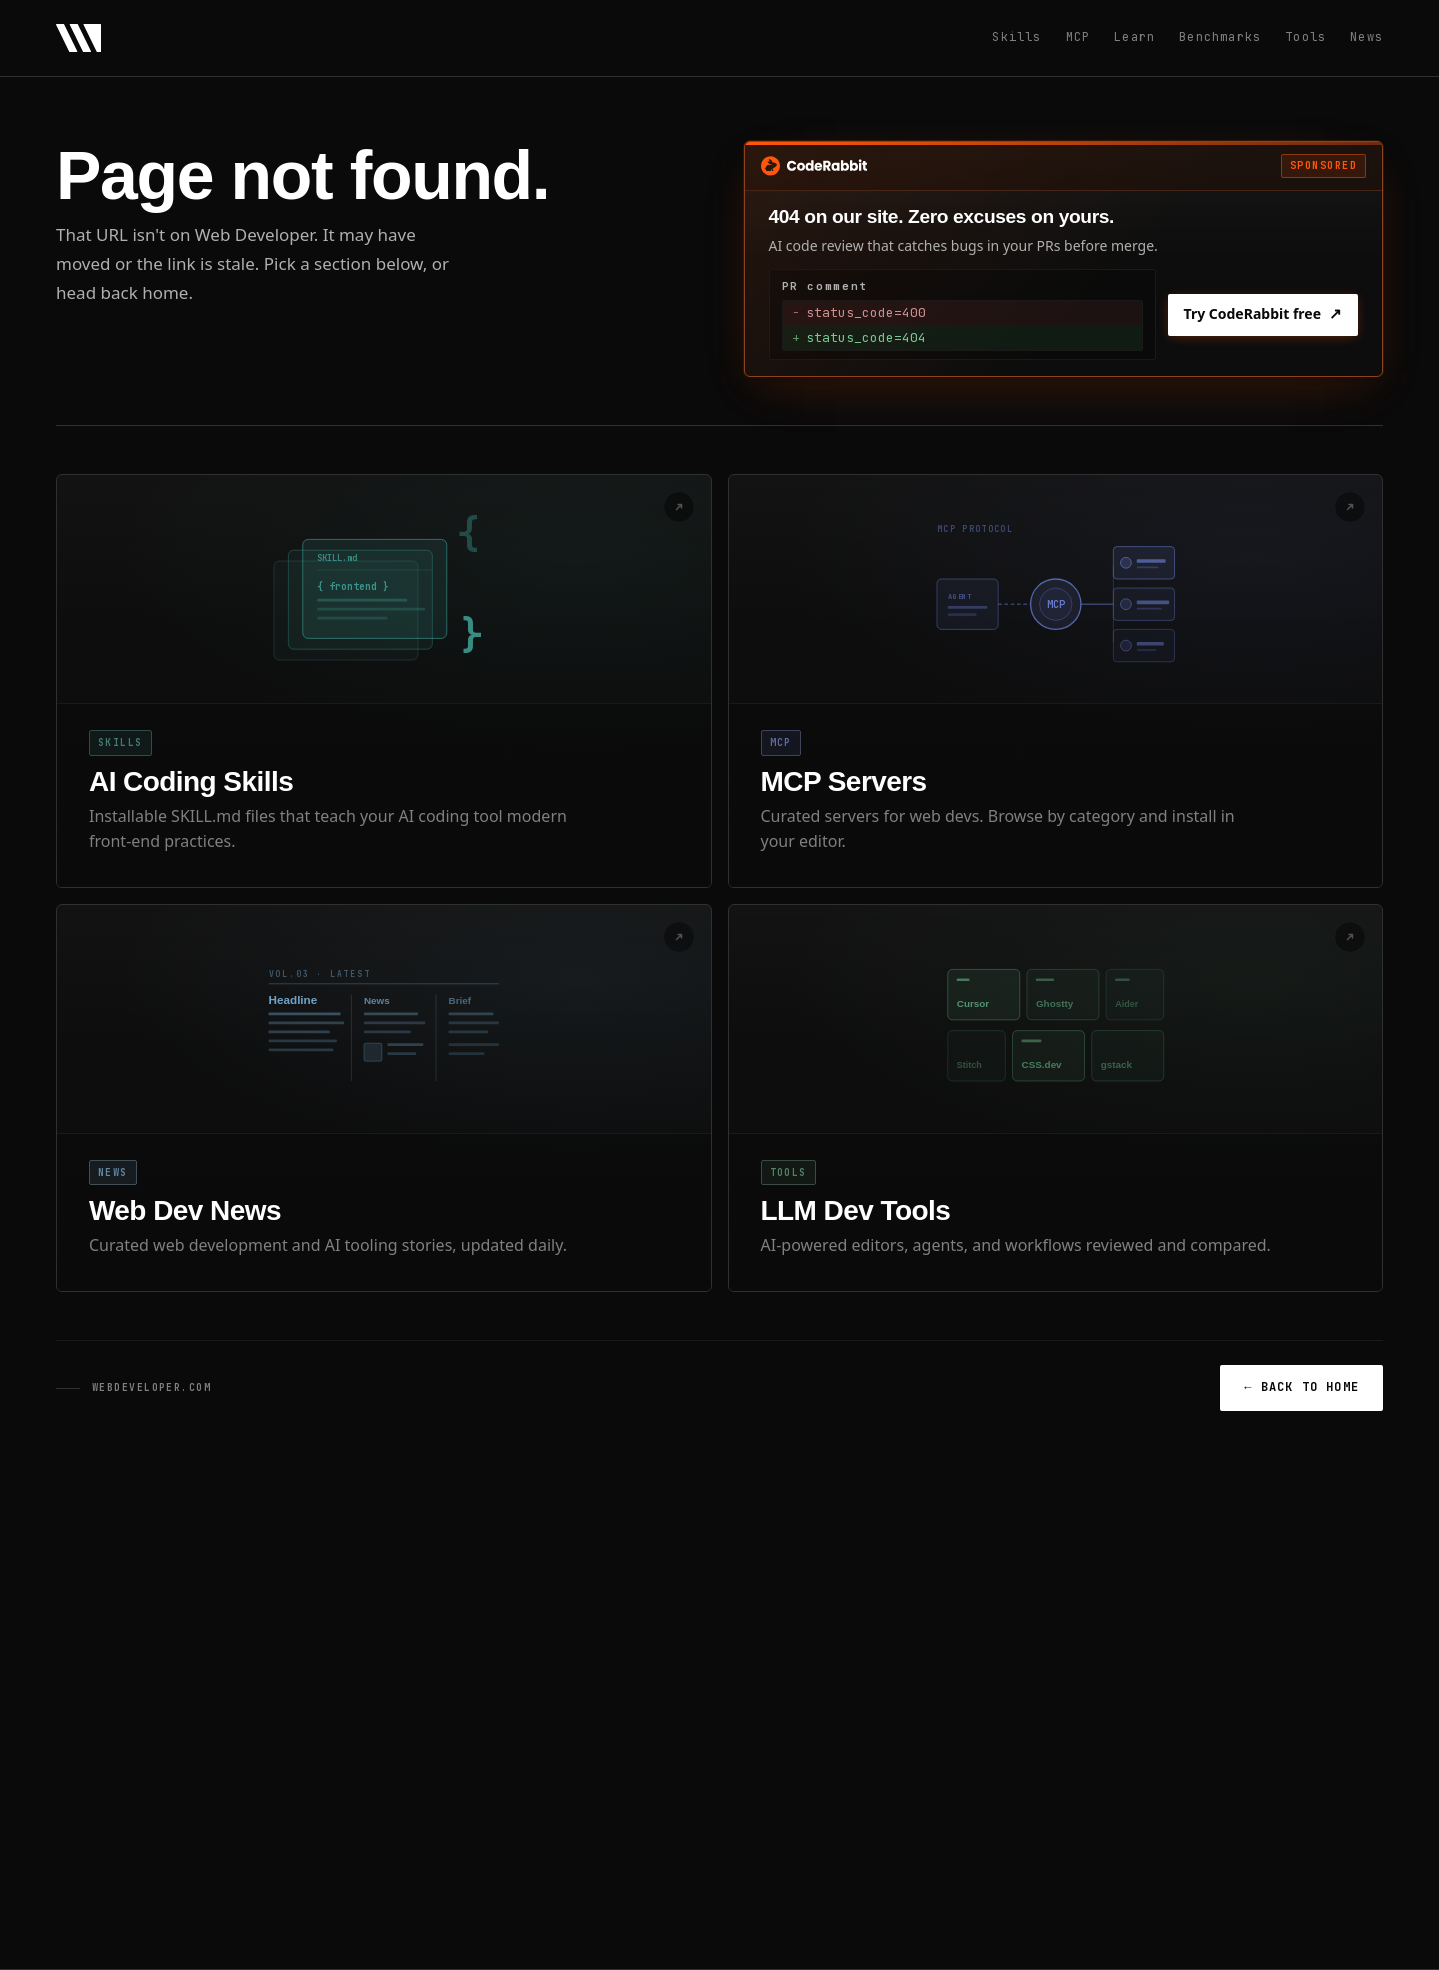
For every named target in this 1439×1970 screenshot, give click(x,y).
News (1366, 37)
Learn (1134, 37)
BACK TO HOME (1301, 1387)
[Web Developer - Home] (78, 38)
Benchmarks (1220, 37)
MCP (1078, 37)
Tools (1305, 37)
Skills (1016, 37)
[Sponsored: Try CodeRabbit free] (1064, 259)
